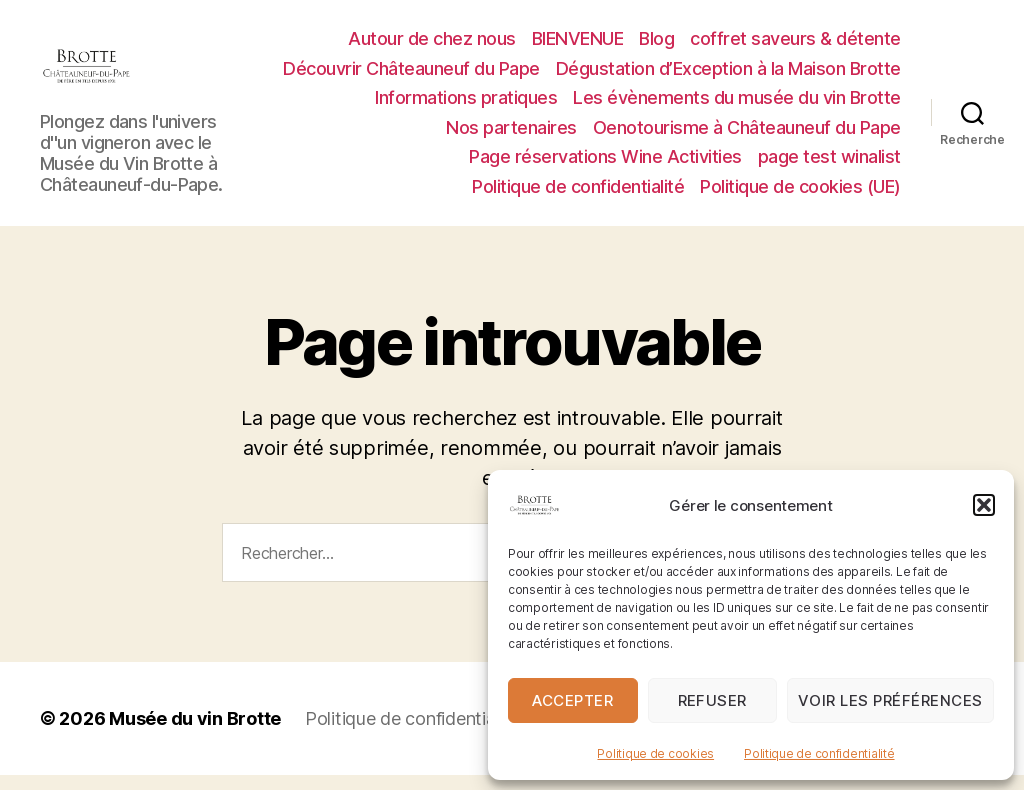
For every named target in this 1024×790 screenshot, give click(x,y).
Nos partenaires (511, 134)
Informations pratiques (466, 104)
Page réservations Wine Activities (605, 164)
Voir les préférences (890, 700)
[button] (984, 505)
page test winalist (829, 164)
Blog (656, 45)
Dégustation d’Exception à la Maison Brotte (728, 75)
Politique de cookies (655, 753)
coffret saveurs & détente (795, 45)
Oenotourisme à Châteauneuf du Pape (747, 134)
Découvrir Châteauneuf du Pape (411, 75)
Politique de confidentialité (819, 753)
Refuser (713, 700)
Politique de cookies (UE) (800, 193)
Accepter (572, 700)
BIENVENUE (578, 45)
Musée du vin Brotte (195, 733)
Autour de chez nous (432, 45)
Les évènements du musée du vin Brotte (737, 104)
